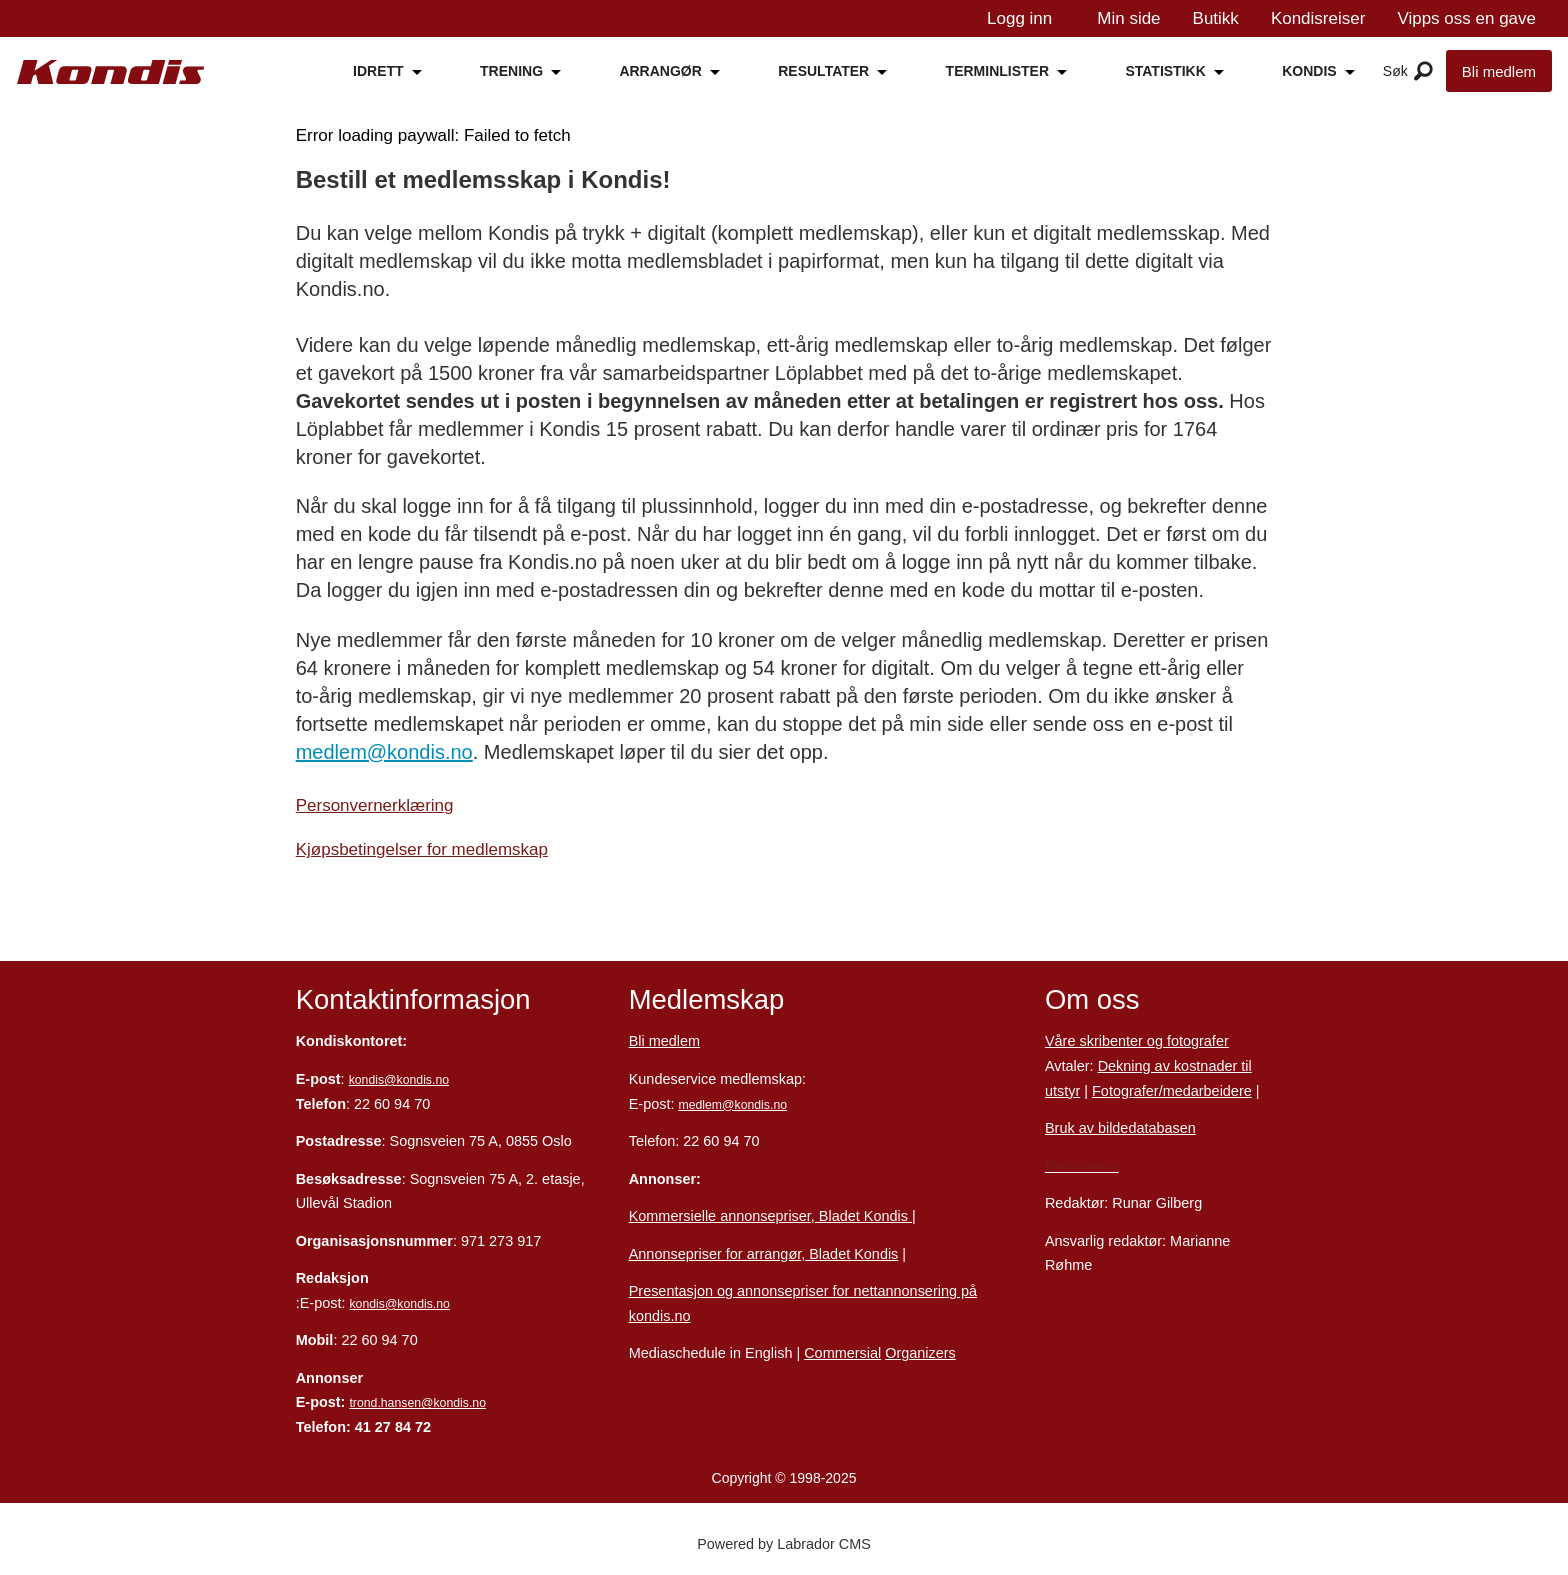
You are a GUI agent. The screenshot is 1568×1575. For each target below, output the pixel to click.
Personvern (1082, 1166)
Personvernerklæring (375, 805)
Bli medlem (1499, 71)
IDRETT (378, 71)
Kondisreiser (1318, 18)
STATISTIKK (1165, 71)
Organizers (920, 1353)
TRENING (511, 71)
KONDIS (1309, 71)
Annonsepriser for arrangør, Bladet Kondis (764, 1254)
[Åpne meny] (1423, 72)
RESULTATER (823, 71)
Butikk (1216, 18)
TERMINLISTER (997, 71)
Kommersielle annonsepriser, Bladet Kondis (770, 1216)
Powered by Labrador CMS (784, 1544)
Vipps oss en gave (1466, 18)
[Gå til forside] (111, 72)
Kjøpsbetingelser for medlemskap (422, 849)
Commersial (842, 1353)
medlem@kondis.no (384, 752)
